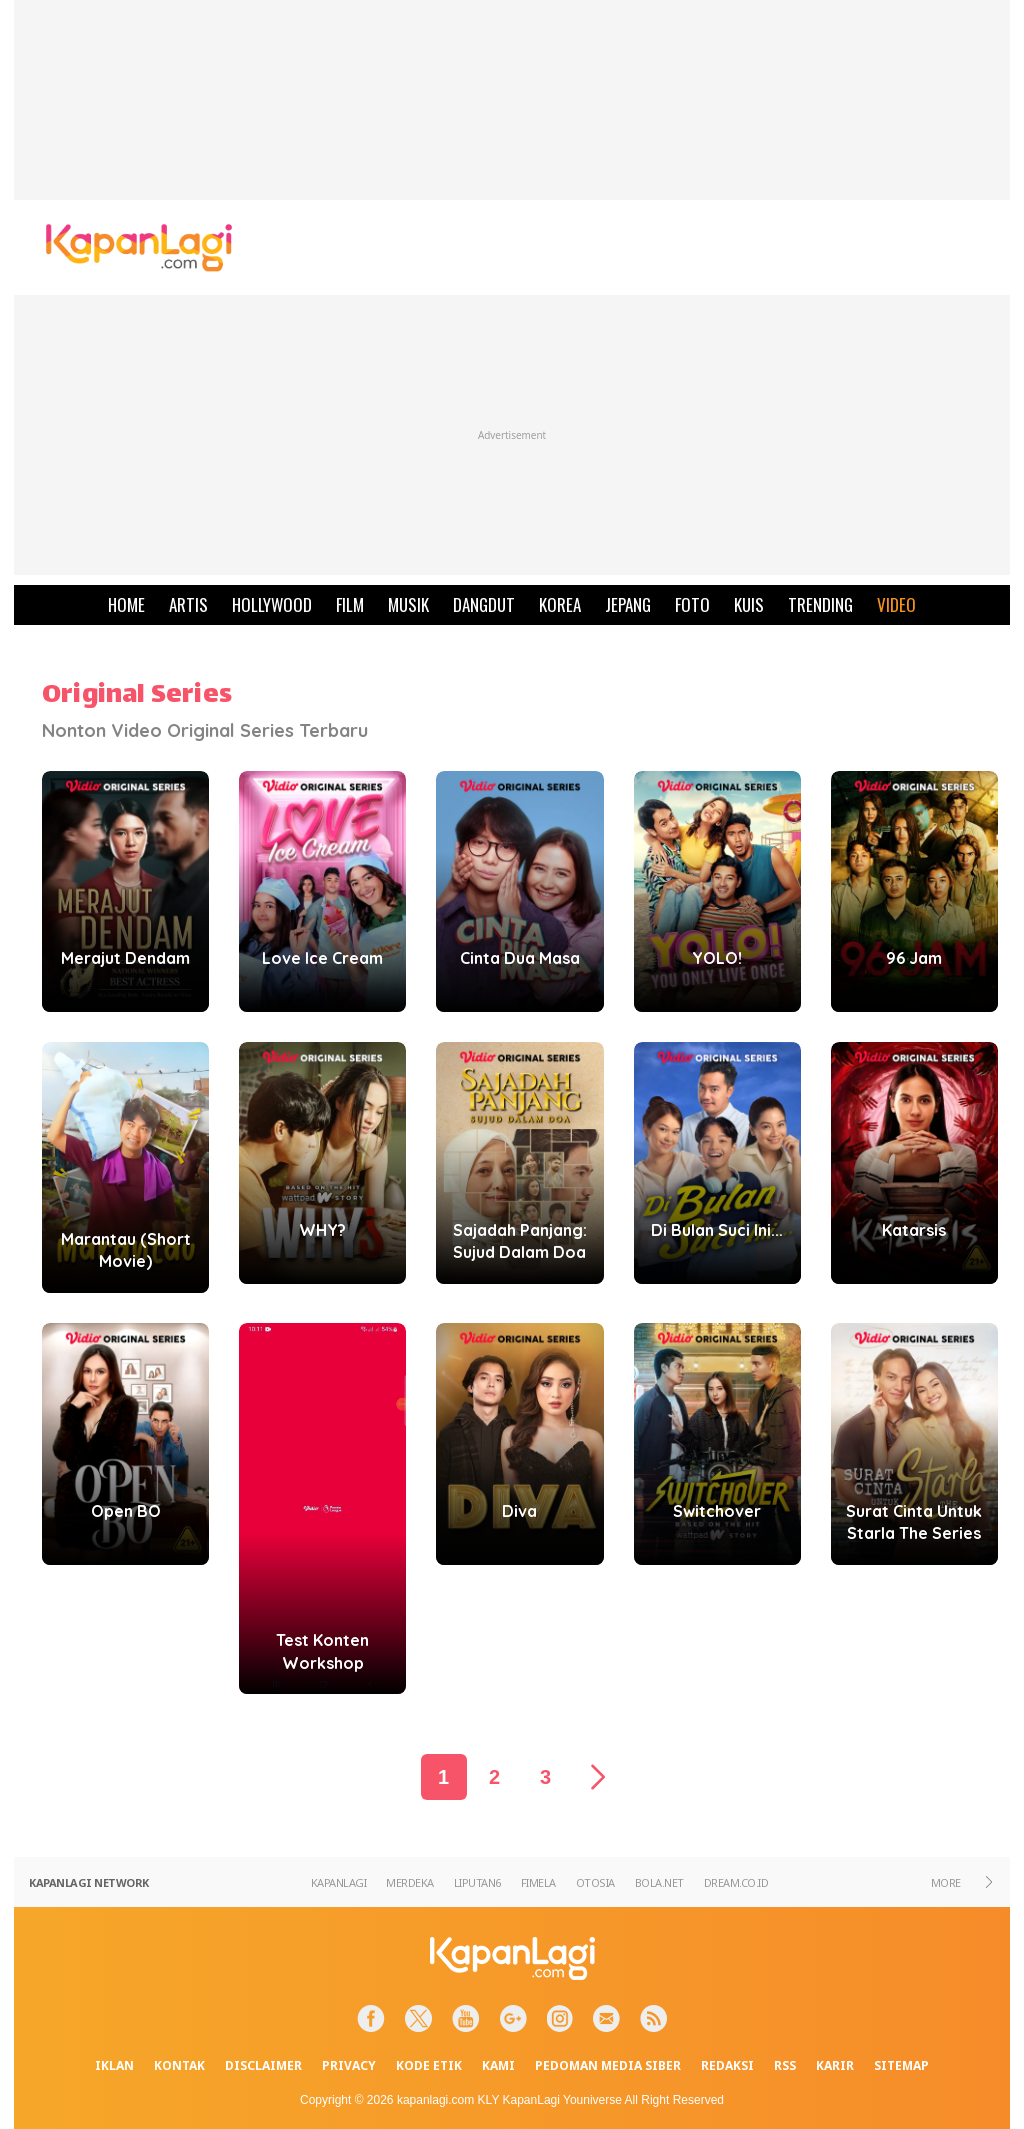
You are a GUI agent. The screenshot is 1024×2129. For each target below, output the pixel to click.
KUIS (749, 604)
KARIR (835, 2065)
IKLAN (114, 2065)
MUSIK (408, 604)
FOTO (692, 604)
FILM (350, 604)
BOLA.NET (659, 1882)
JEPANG (628, 604)
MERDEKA (410, 1882)
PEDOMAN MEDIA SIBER (608, 2065)
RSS (785, 2065)
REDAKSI (727, 2065)
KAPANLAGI (339, 1882)
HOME (126, 604)
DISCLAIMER (263, 2065)
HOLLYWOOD (272, 604)
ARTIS (188, 604)
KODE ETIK (429, 2065)
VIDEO (896, 604)
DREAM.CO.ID (736, 1882)
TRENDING (820, 604)
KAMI (498, 2065)
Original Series (137, 696)
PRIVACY (349, 2065)
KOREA (560, 604)
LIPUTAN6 (477, 1882)
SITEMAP (901, 2065)
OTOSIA (595, 1882)
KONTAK (179, 2065)
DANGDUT (484, 604)
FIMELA (538, 1882)
